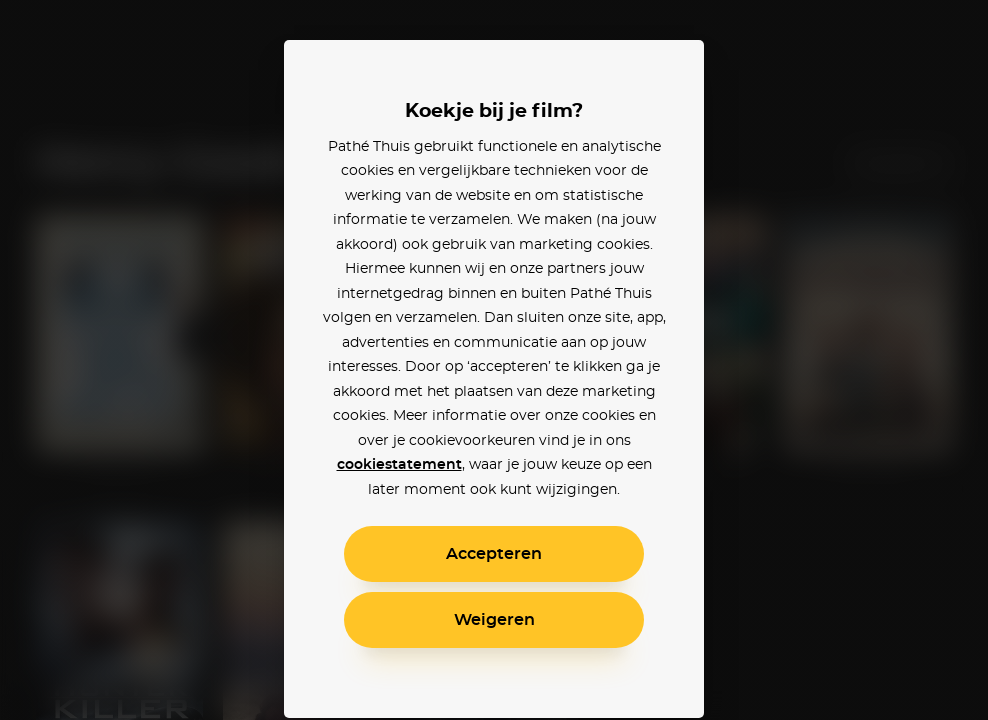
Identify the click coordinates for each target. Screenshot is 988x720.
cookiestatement (399, 465)
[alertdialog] (494, 360)
